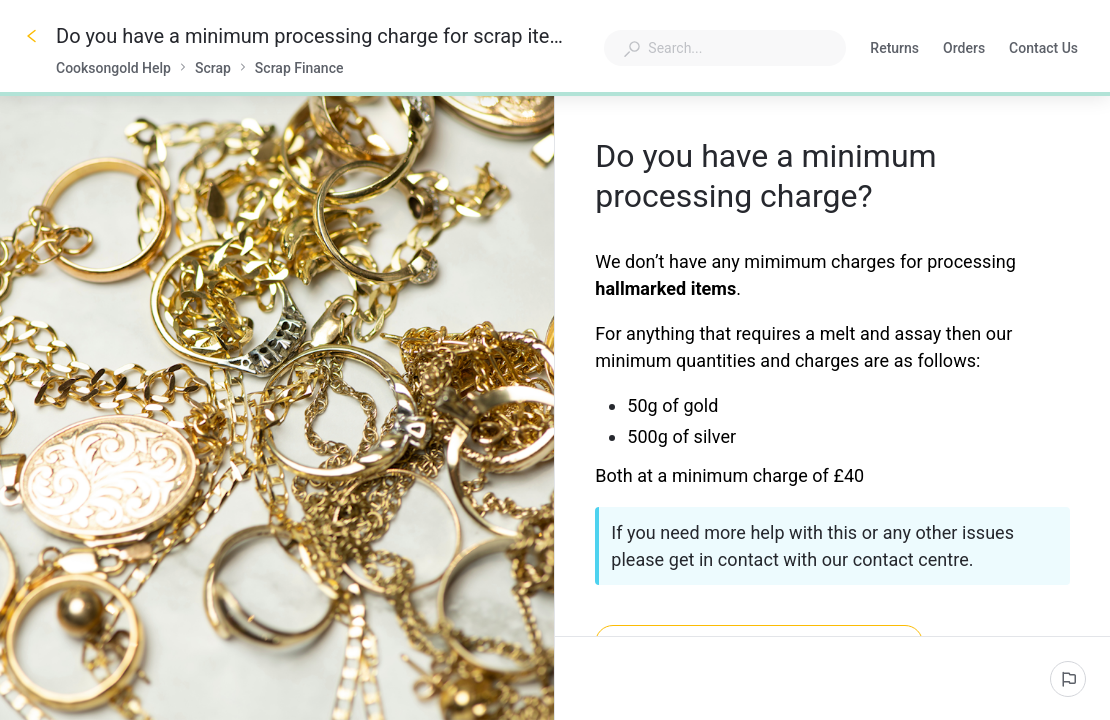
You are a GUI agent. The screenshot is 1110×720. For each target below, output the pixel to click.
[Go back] (32, 36)
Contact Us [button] (1043, 48)
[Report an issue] (1068, 679)
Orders (964, 50)
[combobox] (725, 48)
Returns (894, 50)
